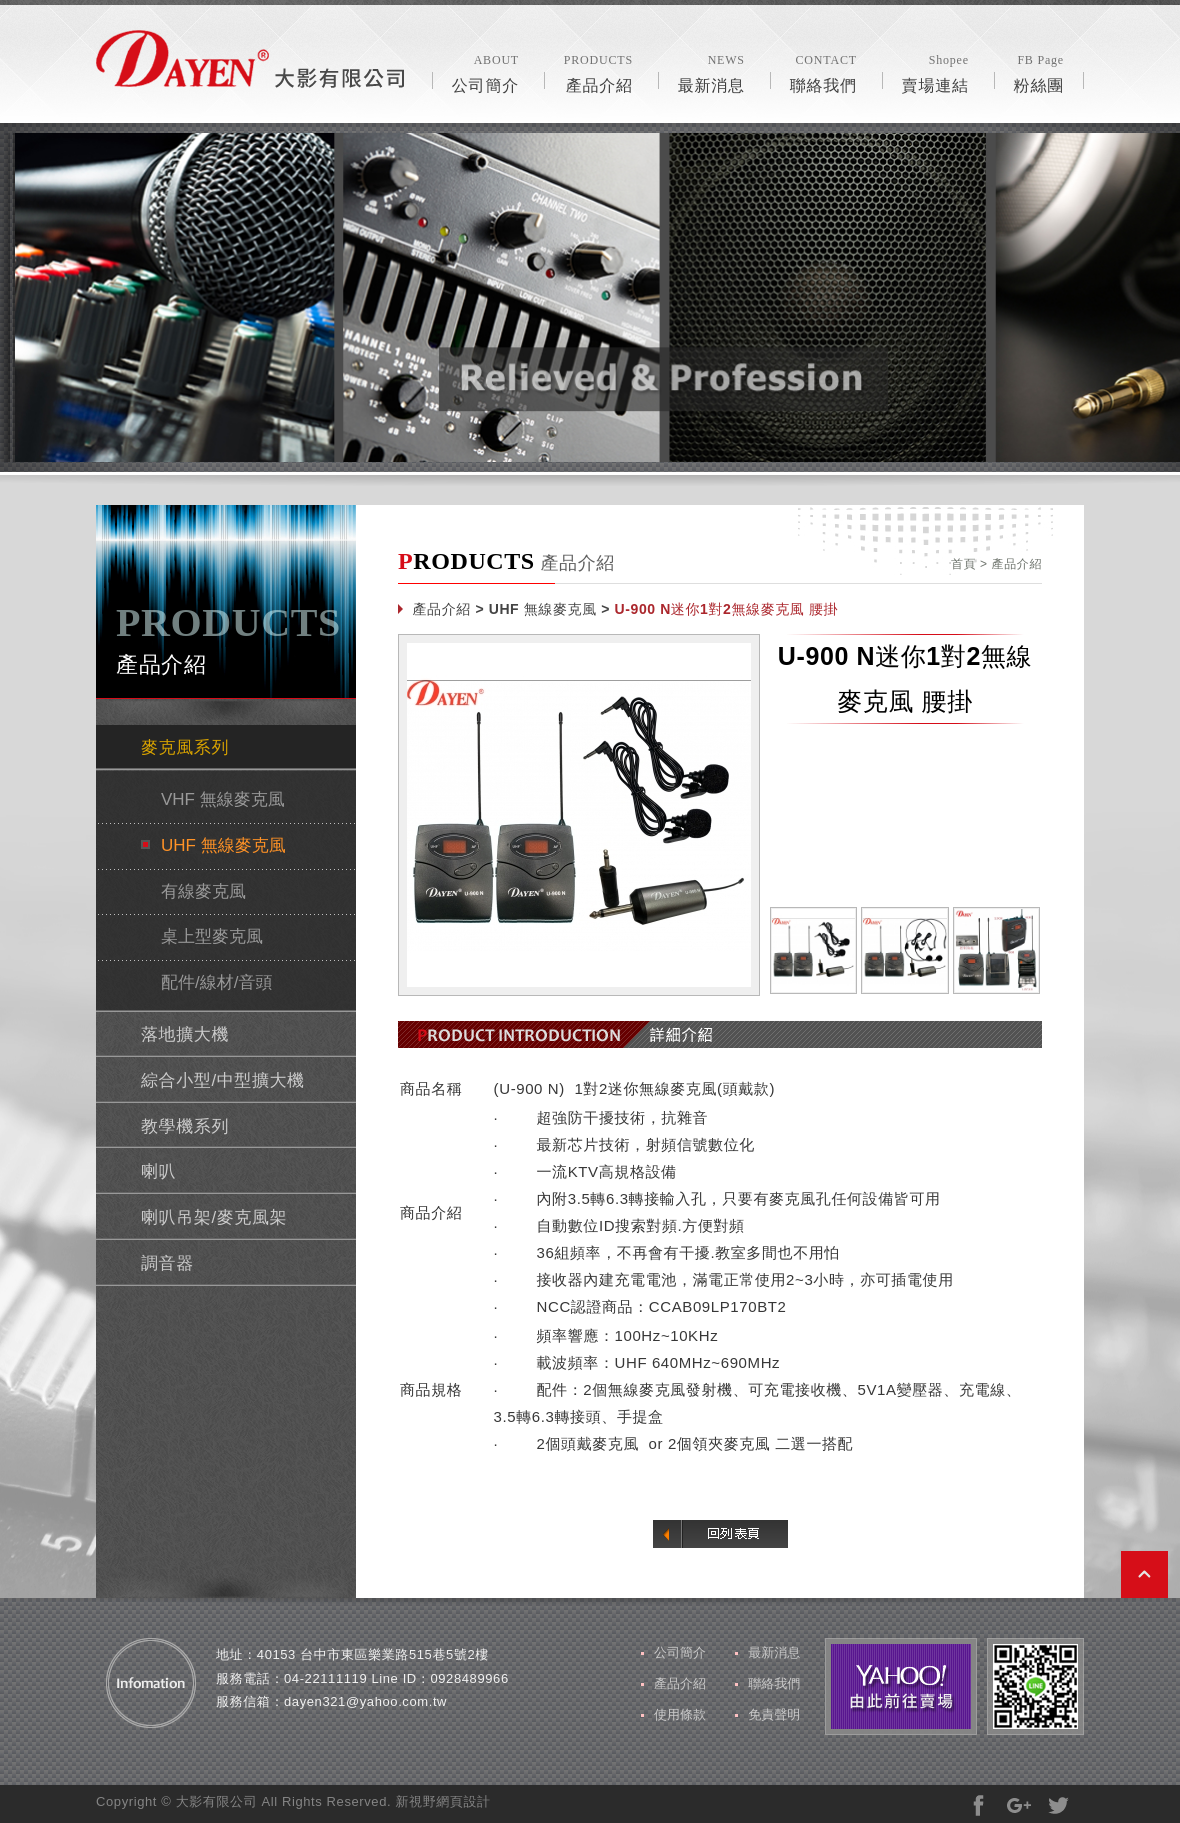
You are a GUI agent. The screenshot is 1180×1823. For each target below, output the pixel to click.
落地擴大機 (185, 1034)
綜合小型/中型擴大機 (223, 1080)
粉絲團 (1039, 72)
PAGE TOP (1144, 1574)
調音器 (167, 1263)
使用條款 (680, 1714)
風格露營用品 (250, 59)
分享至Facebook (978, 1805)
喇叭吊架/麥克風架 (214, 1217)
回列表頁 (720, 1534)
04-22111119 (325, 1678)
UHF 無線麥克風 (223, 845)
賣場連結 (935, 72)
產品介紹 (598, 72)
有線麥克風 (203, 891)
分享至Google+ (1018, 1805)
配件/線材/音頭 (216, 982)
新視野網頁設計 (442, 1801)
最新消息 (711, 72)
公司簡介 (485, 72)
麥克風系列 (185, 747)
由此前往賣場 (901, 1686)
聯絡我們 (823, 72)
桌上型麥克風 (212, 936)
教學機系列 (185, 1126)
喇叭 (158, 1171)
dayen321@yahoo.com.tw (365, 1701)
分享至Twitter (1058, 1805)
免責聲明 (774, 1714)
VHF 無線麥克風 (223, 799)
